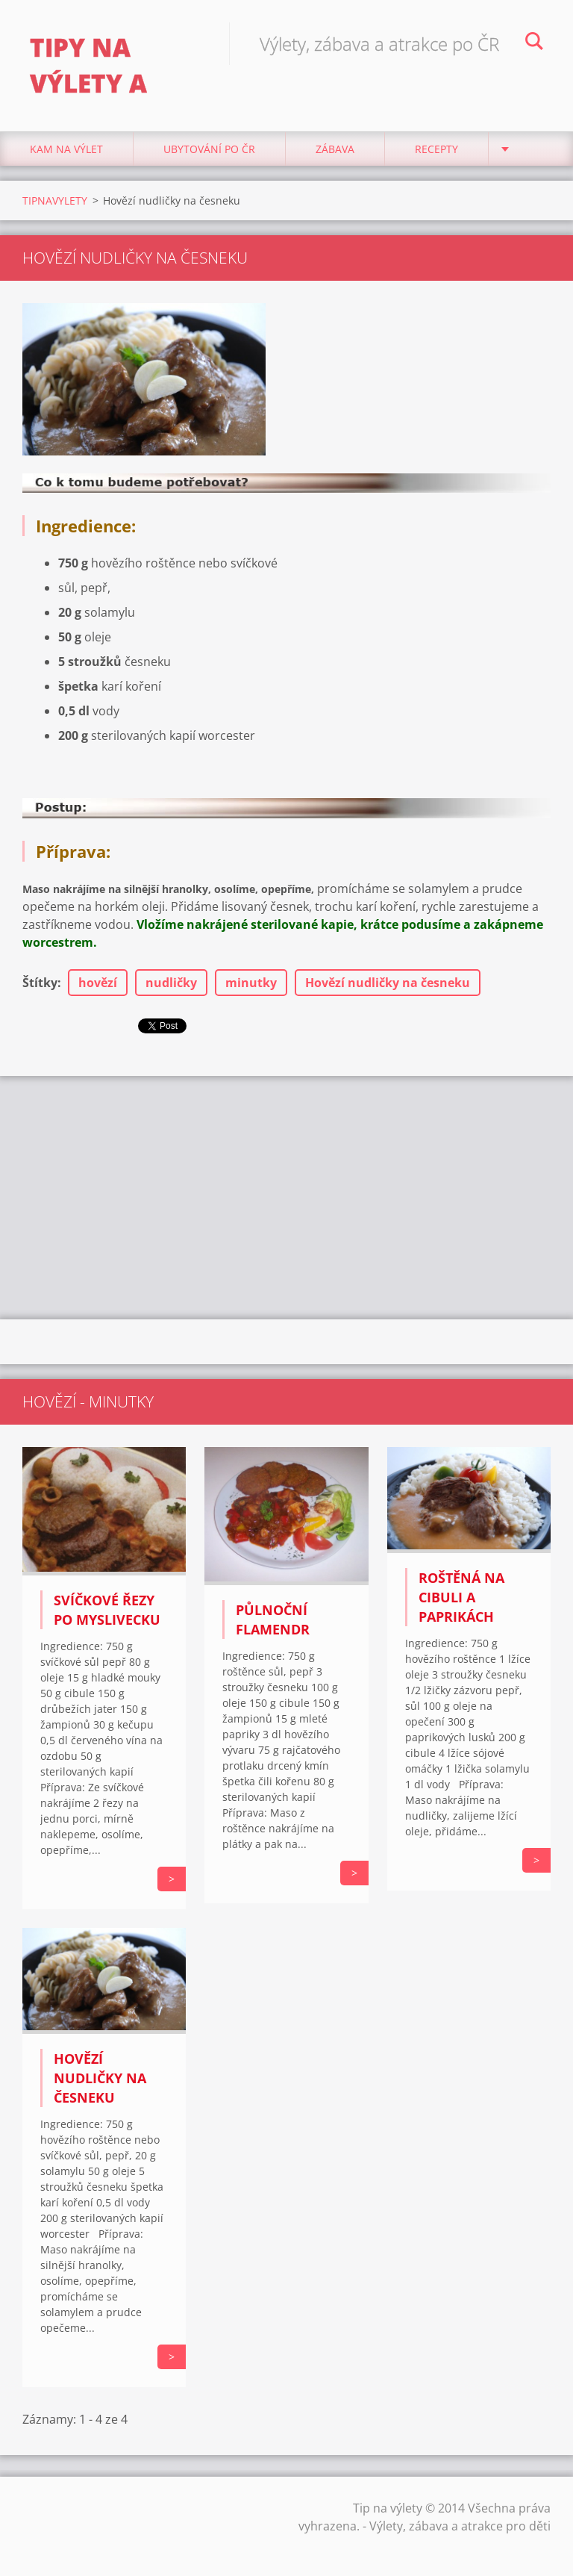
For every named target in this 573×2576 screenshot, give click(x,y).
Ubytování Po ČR (209, 149)
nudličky (171, 982)
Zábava (335, 149)
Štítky (39, 982)
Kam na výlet (66, 149)
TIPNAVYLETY (54, 200)
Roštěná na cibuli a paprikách (461, 1597)
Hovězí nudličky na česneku (387, 982)
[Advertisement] (286, 1195)
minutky (251, 982)
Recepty (436, 149)
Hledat (534, 43)
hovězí (97, 982)
